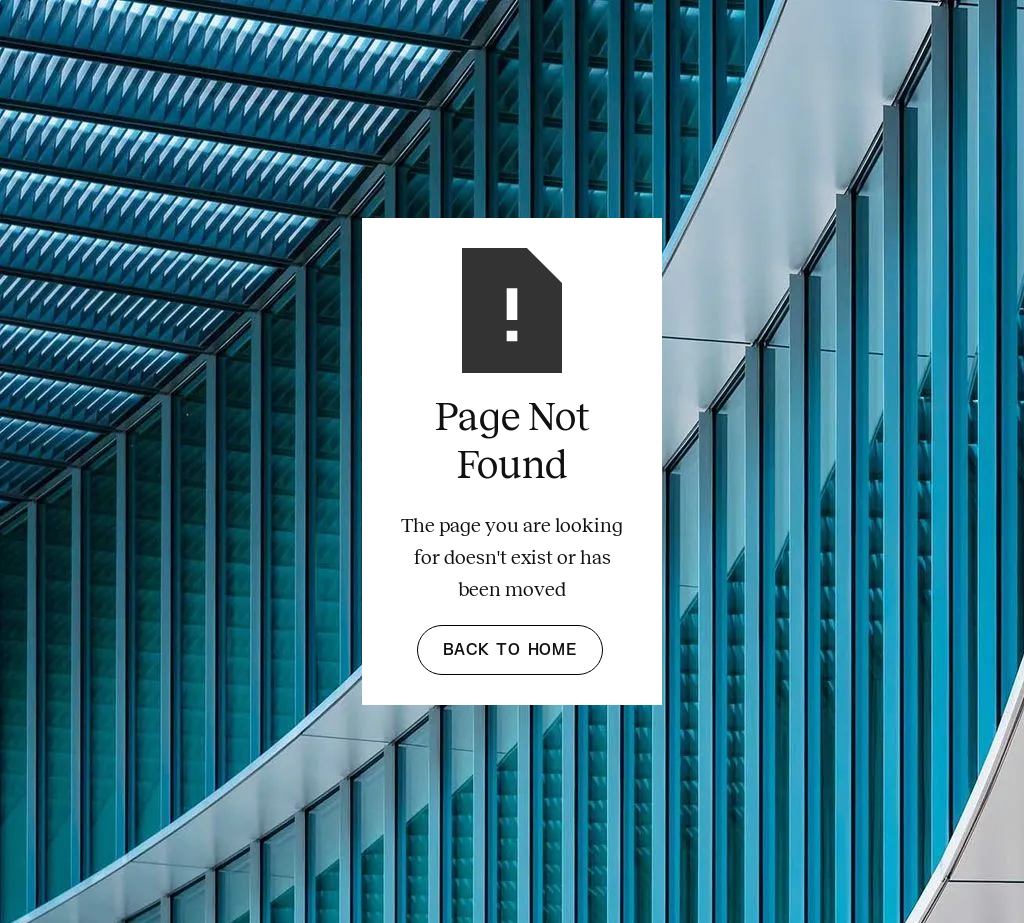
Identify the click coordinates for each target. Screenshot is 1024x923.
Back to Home (510, 650)
